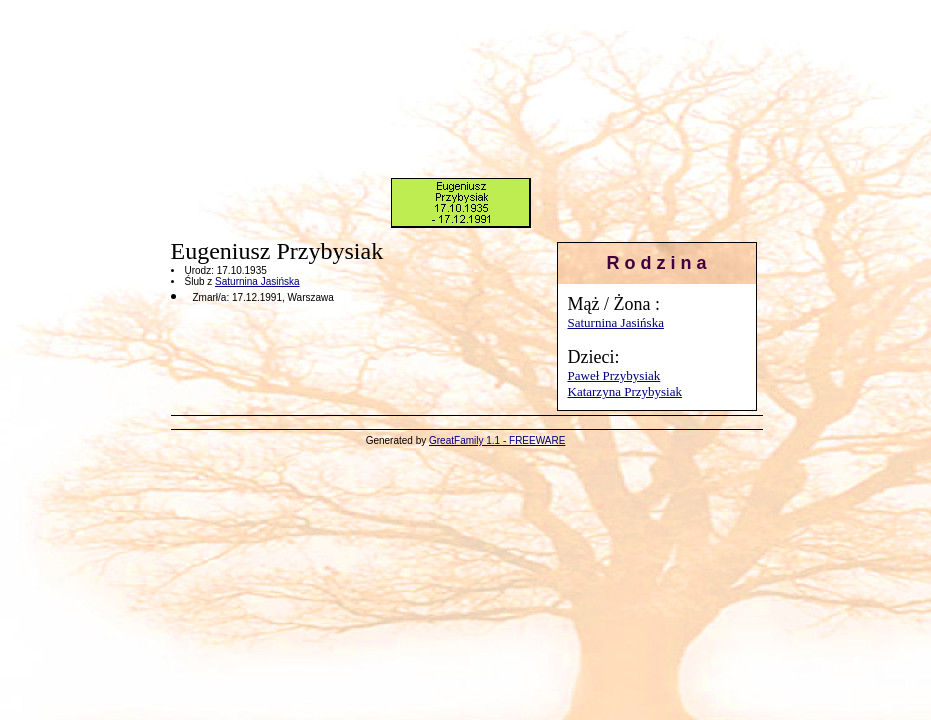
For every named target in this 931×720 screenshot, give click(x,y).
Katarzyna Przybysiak (625, 391)
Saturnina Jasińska (616, 322)
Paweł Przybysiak (614, 375)
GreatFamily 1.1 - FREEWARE (497, 440)
